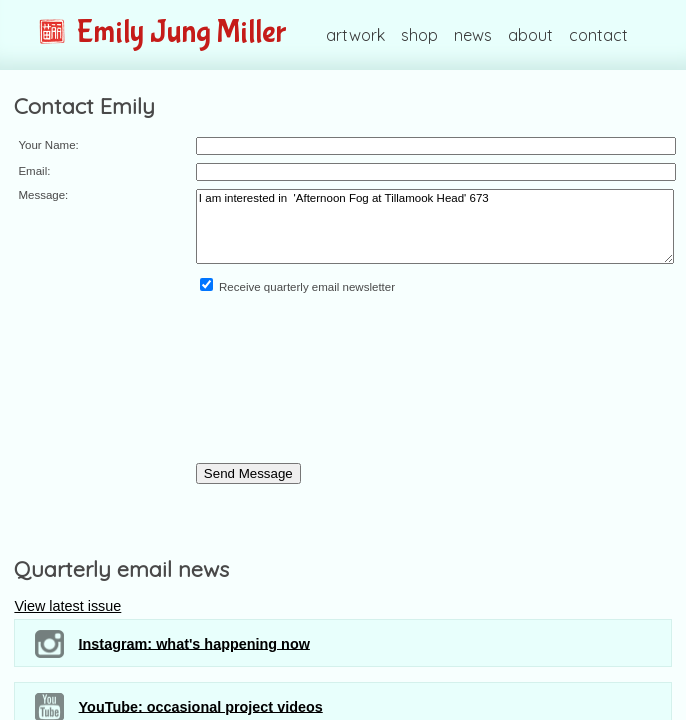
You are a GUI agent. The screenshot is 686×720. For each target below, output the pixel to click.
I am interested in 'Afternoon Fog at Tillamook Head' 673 (435, 226)
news (473, 35)
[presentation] (278, 391)
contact (598, 35)
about (530, 35)
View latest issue (67, 606)
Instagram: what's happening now (172, 644)
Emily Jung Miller (162, 32)
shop (419, 35)
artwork (355, 35)
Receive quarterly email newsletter (297, 287)
